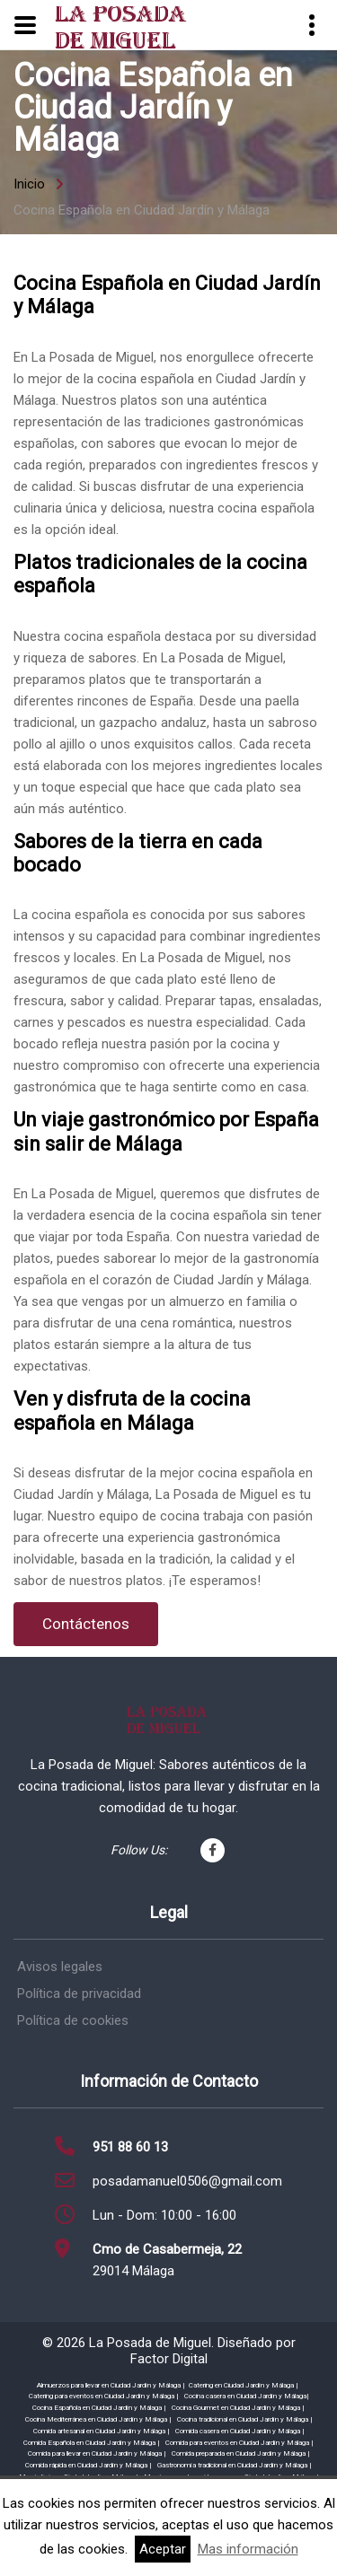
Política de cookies (73, 2020)
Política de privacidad (79, 1993)
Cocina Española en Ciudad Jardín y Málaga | (99, 2408)
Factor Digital (169, 2359)
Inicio (29, 184)
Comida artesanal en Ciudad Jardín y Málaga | (101, 2431)
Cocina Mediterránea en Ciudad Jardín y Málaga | (98, 2419)
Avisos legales (59, 1966)
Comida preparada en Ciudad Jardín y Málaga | (241, 2453)
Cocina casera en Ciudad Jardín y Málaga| (246, 2396)
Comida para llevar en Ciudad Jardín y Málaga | (97, 2453)
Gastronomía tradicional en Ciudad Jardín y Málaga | (234, 2465)
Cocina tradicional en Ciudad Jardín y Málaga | (245, 2419)
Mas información (248, 2549)
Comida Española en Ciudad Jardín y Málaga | (91, 2443)
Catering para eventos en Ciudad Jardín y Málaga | (104, 2396)
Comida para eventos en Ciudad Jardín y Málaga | (239, 2443)
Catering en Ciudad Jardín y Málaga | (243, 2385)
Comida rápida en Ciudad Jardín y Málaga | (88, 2465)
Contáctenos (85, 1624)
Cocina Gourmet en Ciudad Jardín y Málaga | (238, 2408)
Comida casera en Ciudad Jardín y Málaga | (240, 2431)
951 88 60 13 (130, 2147)
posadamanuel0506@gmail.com (187, 2181)
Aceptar (162, 2549)
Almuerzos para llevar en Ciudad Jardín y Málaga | (111, 2385)
